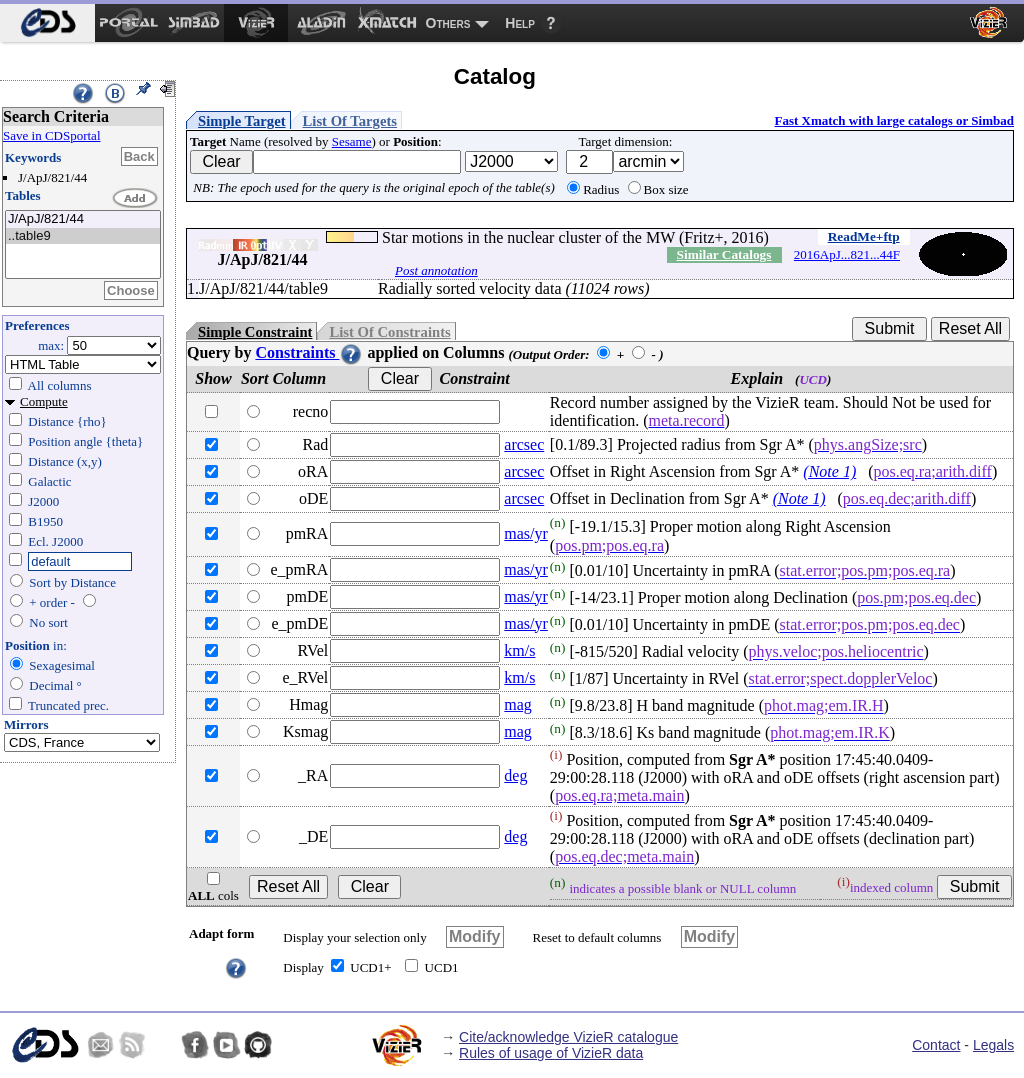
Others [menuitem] (448, 23)
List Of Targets (350, 121)
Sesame (352, 141)
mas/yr (526, 533)
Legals (993, 1045)
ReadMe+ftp (864, 236)
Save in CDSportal (52, 135)
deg (515, 775)
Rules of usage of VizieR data (551, 1053)
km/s (519, 650)
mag (518, 704)
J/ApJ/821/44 (83, 219)
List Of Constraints (389, 332)
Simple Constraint (255, 332)
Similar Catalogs (724, 254)
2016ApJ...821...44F (847, 254)
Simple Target (242, 121)
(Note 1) (829, 471)
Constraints (309, 352)
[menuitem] (47, 23)
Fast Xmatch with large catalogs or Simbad (894, 120)
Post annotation (436, 270)
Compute (44, 401)
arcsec (524, 444)
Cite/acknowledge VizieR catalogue (568, 1037)
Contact (936, 1045)
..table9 (83, 236)
